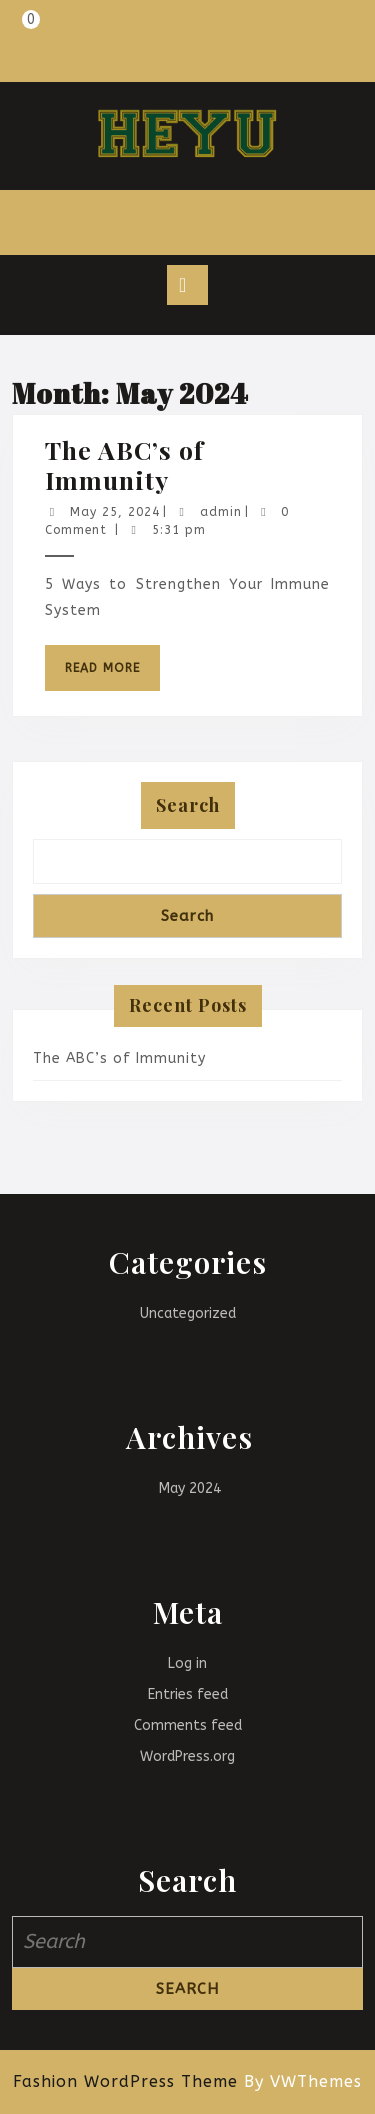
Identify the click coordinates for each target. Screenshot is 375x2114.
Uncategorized (188, 1313)
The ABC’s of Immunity (124, 464)
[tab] (187, 285)
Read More (112, 674)
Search (188, 805)
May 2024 (190, 1488)
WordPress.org (187, 1756)
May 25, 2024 (115, 512)
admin (221, 512)
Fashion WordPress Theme (125, 2081)
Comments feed (188, 1725)
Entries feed (188, 1694)
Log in (187, 1663)
